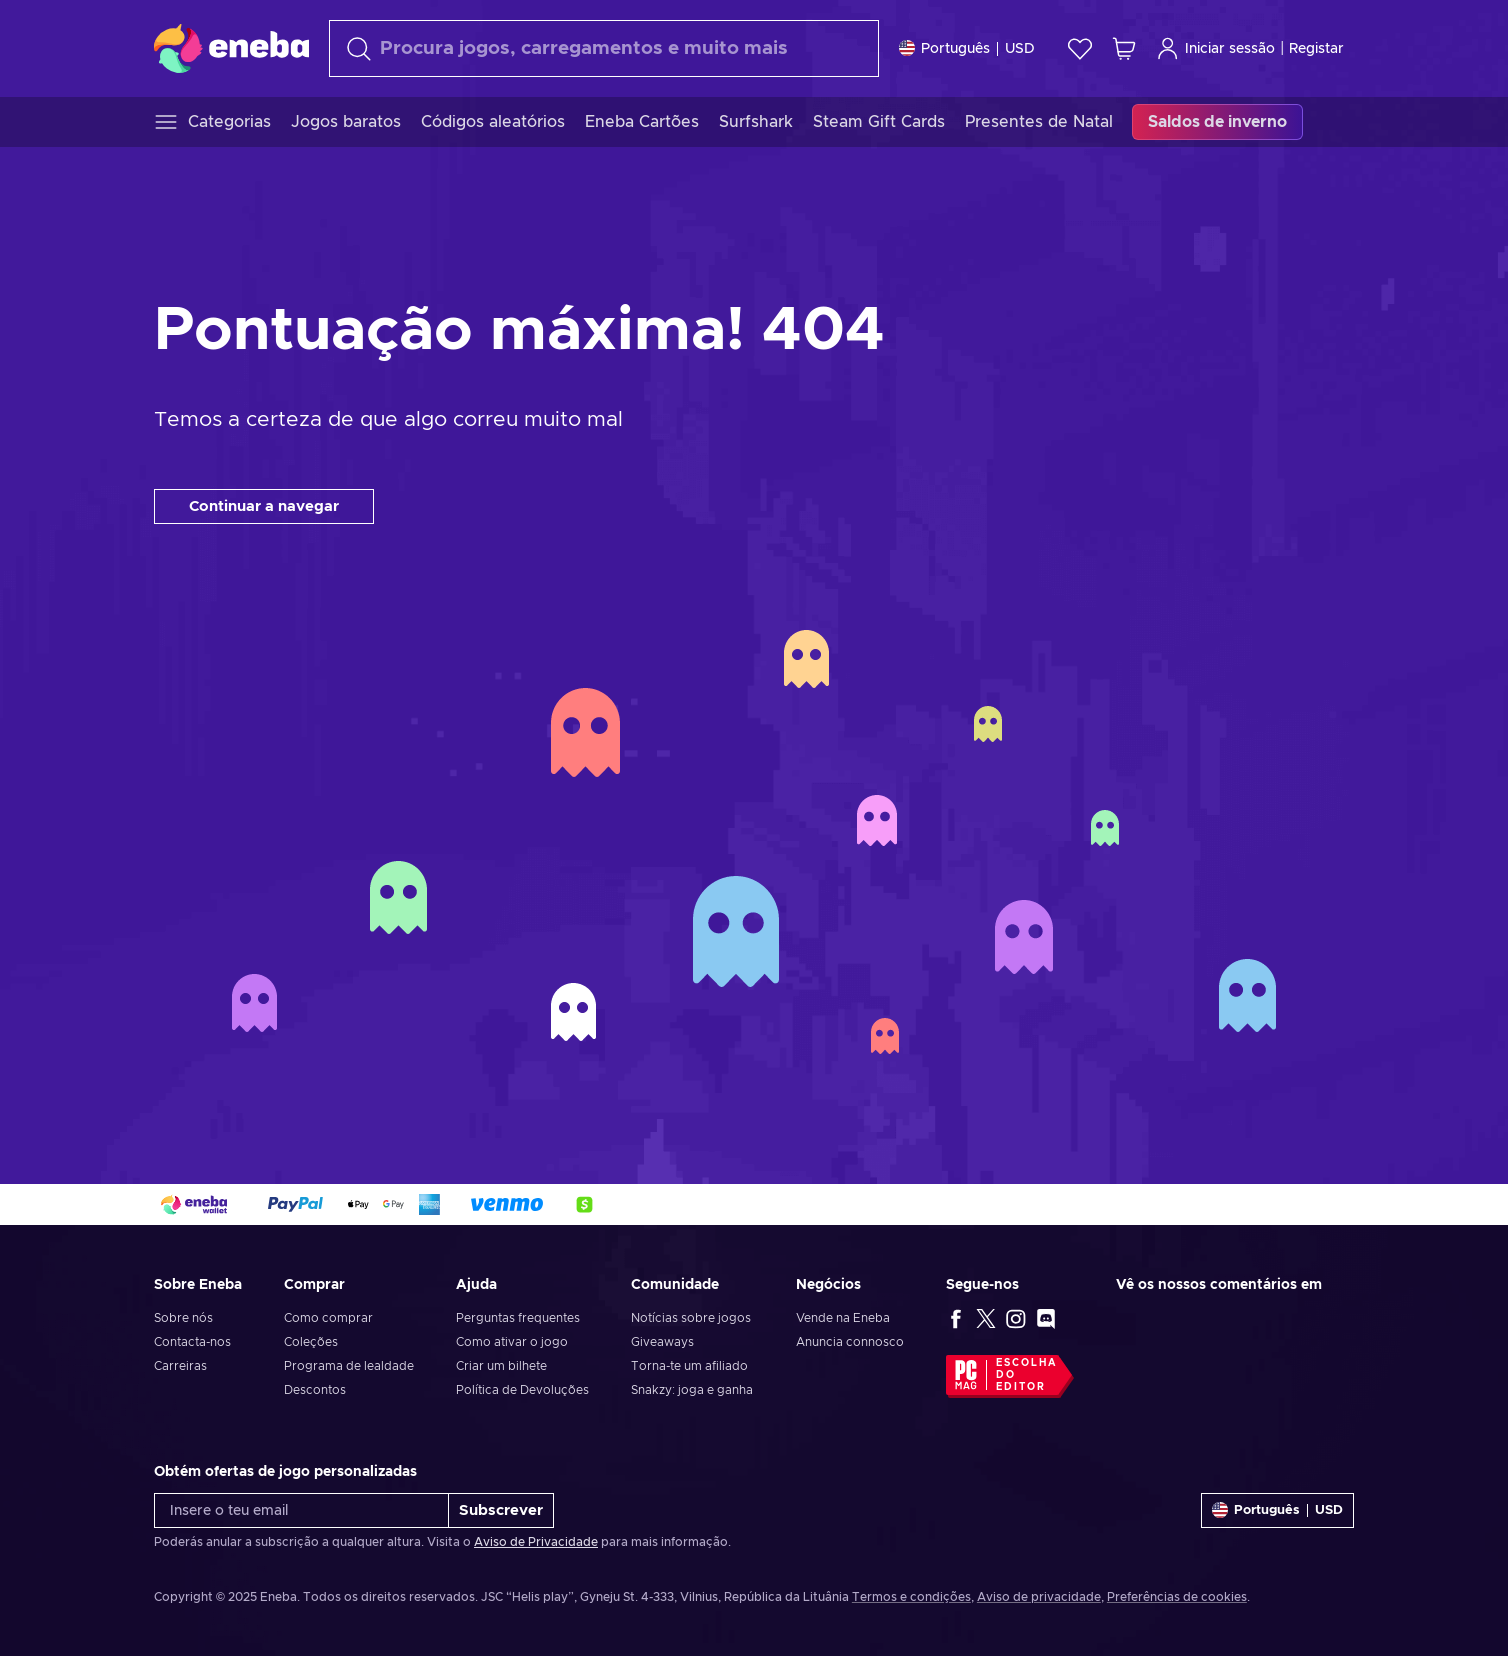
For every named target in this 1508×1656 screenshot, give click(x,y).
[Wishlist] (1080, 48)
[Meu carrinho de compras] (1124, 48)
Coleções (311, 1342)
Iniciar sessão (1215, 48)
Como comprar (328, 1318)
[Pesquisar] (604, 48)
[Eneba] (231, 48)
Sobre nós (183, 1318)
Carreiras (180, 1366)
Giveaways (662, 1342)
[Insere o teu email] (301, 1510)
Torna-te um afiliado (689, 1366)
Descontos (315, 1390)
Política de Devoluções (522, 1390)
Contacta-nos (192, 1342)
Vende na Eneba (843, 1318)
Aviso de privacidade (1039, 1597)
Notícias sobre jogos (691, 1318)
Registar (1316, 49)
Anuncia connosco (850, 1342)
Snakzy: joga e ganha (692, 1390)
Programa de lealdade (349, 1366)
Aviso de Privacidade (536, 1542)
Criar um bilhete (501, 1366)
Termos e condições (911, 1597)
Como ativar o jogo (512, 1342)
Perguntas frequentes (518, 1318)
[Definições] (967, 48)
